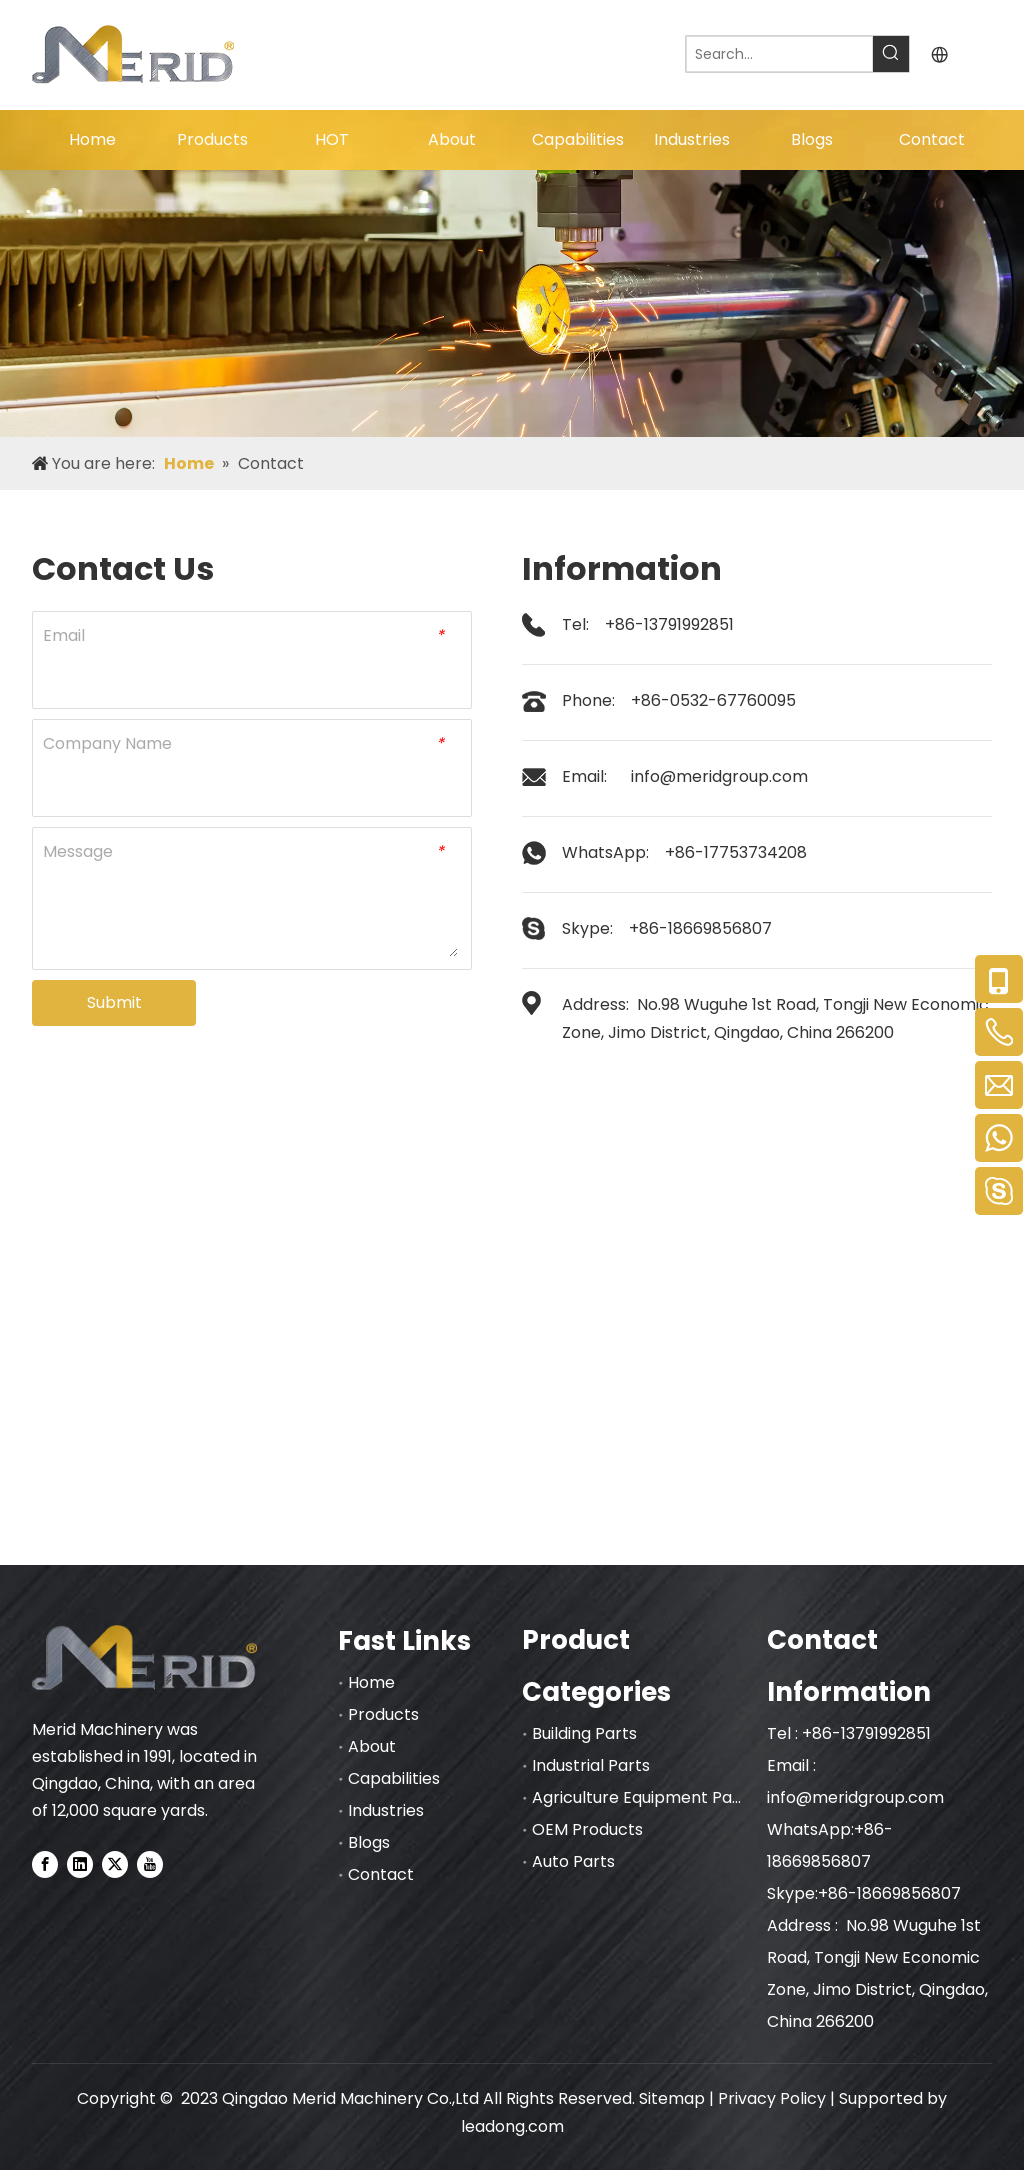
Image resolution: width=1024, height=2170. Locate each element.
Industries (386, 1810)
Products (383, 1714)
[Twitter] (115, 1864)
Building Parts (584, 1733)
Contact (381, 1874)
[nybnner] (512, 303)
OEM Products (587, 1829)
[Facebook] (45, 1864)
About (372, 1746)
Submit (114, 1002)
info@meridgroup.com (719, 776)
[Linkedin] (80, 1864)
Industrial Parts (591, 1765)
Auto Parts (573, 1861)
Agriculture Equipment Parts (643, 1797)
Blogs (369, 1842)
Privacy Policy (772, 2098)
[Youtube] (150, 1864)
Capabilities (394, 1778)
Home (371, 1682)
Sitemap (672, 2098)
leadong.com (512, 2126)
